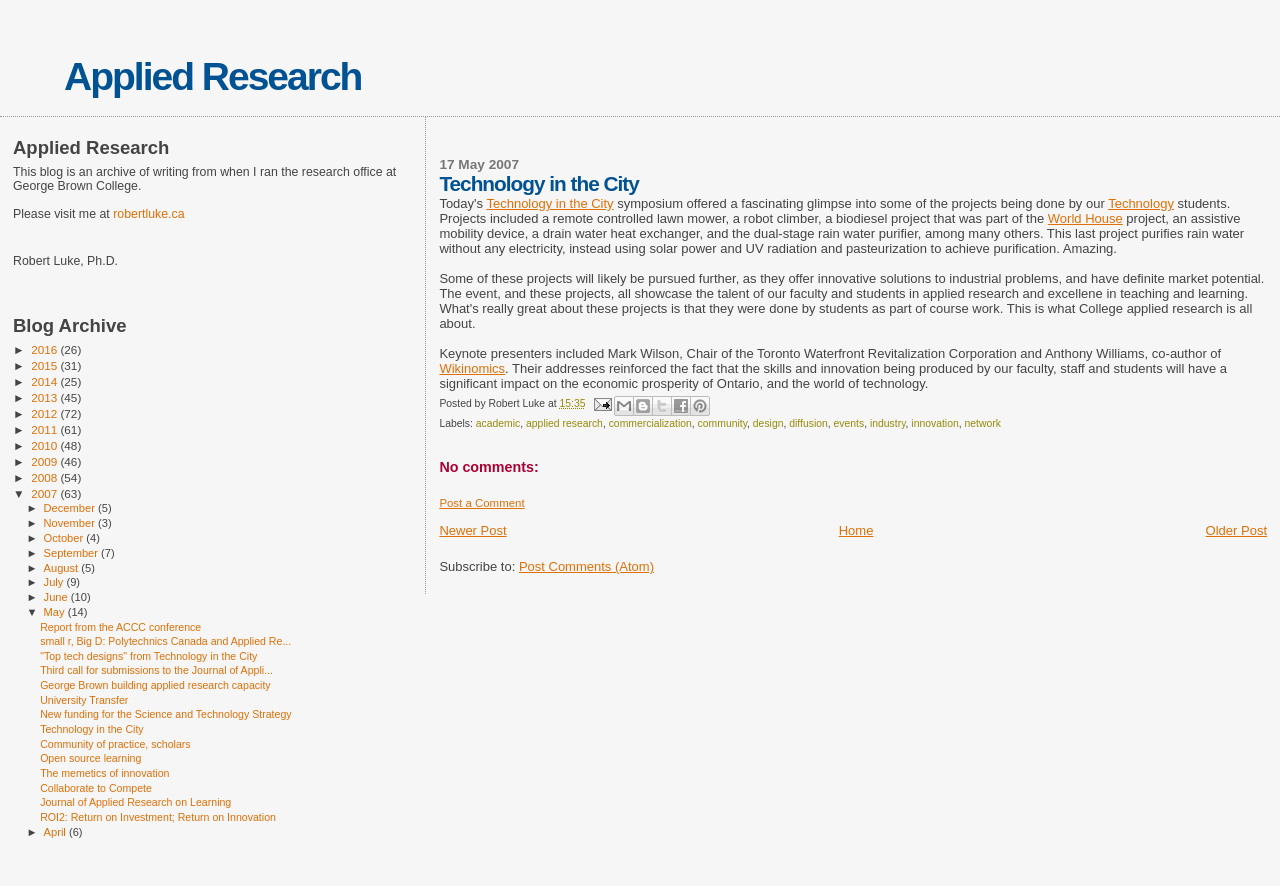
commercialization (650, 423)
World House (1085, 218)
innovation (934, 423)
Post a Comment (481, 503)
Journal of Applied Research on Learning (135, 802)
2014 (45, 381)
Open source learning (90, 758)
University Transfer (84, 700)
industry (888, 423)
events (849, 423)
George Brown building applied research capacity (155, 685)
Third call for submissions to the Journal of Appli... (156, 670)
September (73, 553)
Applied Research (212, 76)
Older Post (1236, 530)
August (63, 568)
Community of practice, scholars (115, 744)
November (71, 523)
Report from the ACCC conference (120, 627)
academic (498, 423)
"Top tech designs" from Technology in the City (148, 656)
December (71, 508)
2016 (45, 349)
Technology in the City (549, 203)
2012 (45, 413)
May (56, 612)
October (65, 538)
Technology (1141, 203)
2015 (45, 365)
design (768, 423)
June (57, 597)
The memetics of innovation (104, 773)
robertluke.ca (148, 214)
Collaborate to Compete (96, 788)
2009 (45, 461)
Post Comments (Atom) (586, 566)
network (983, 423)
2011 (45, 429)
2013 (45, 397)
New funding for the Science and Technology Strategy (166, 714)
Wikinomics (472, 368)
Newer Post (472, 530)
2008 (45, 477)
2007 (45, 493)
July (55, 582)
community (722, 423)
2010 (45, 445)
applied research (564, 423)
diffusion (808, 423)
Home (856, 530)
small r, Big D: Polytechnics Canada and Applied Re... (165, 641)
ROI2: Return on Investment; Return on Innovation (158, 817)
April (56, 832)
